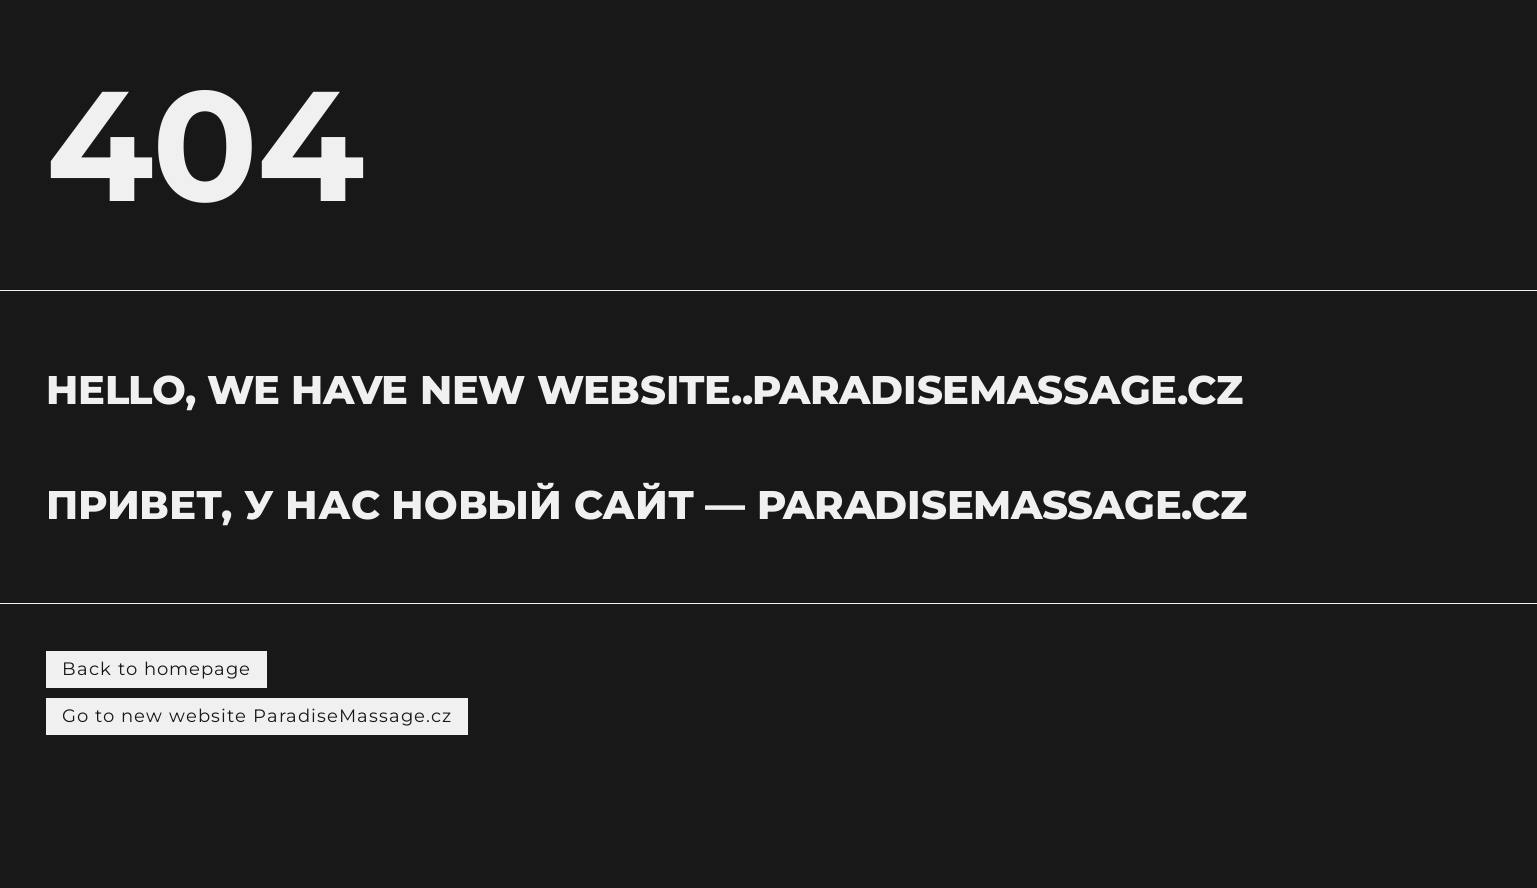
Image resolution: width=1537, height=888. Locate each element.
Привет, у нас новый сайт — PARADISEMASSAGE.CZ (646, 504)
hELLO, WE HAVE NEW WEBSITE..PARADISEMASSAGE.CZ (644, 389)
